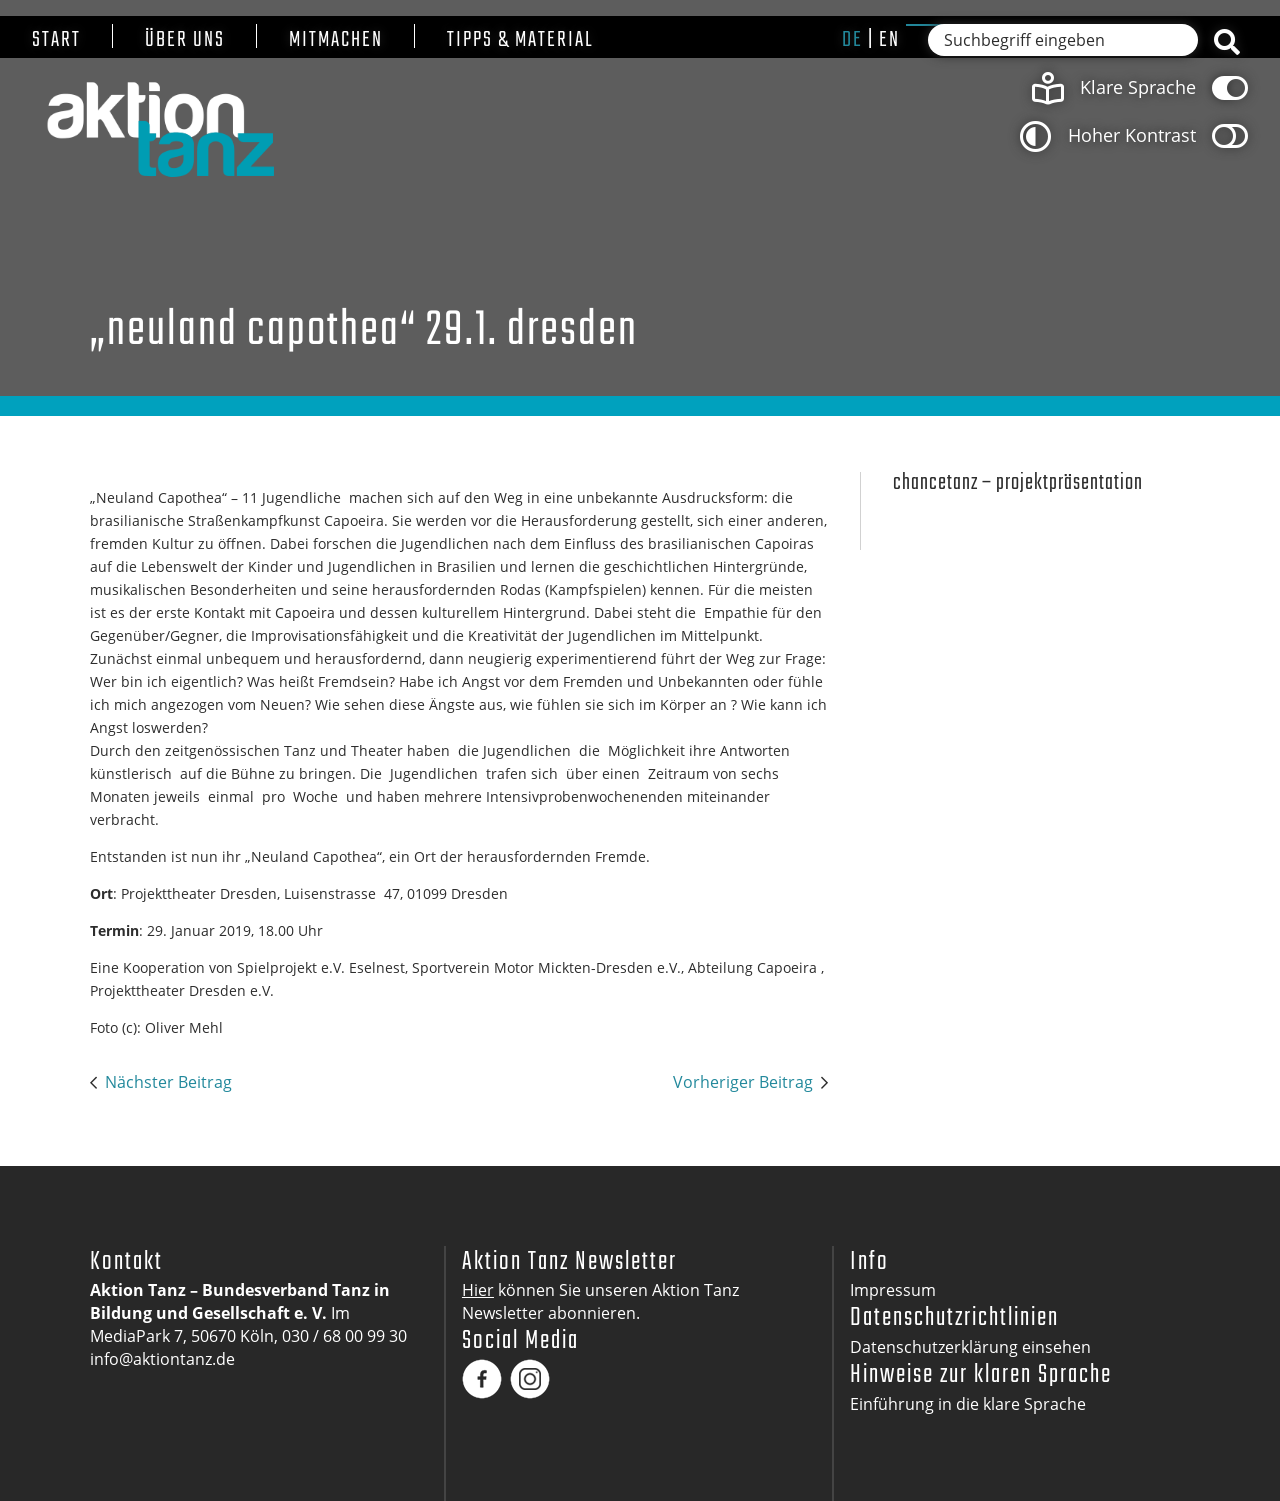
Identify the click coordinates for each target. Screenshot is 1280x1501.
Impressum (893, 1290)
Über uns (185, 40)
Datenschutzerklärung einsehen (970, 1347)
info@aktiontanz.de (162, 1359)
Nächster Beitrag (168, 1082)
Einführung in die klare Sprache (968, 1404)
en (889, 40)
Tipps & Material (520, 40)
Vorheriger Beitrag (743, 1082)
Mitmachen (336, 40)
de (852, 40)
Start (56, 40)
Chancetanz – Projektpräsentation (1018, 483)
